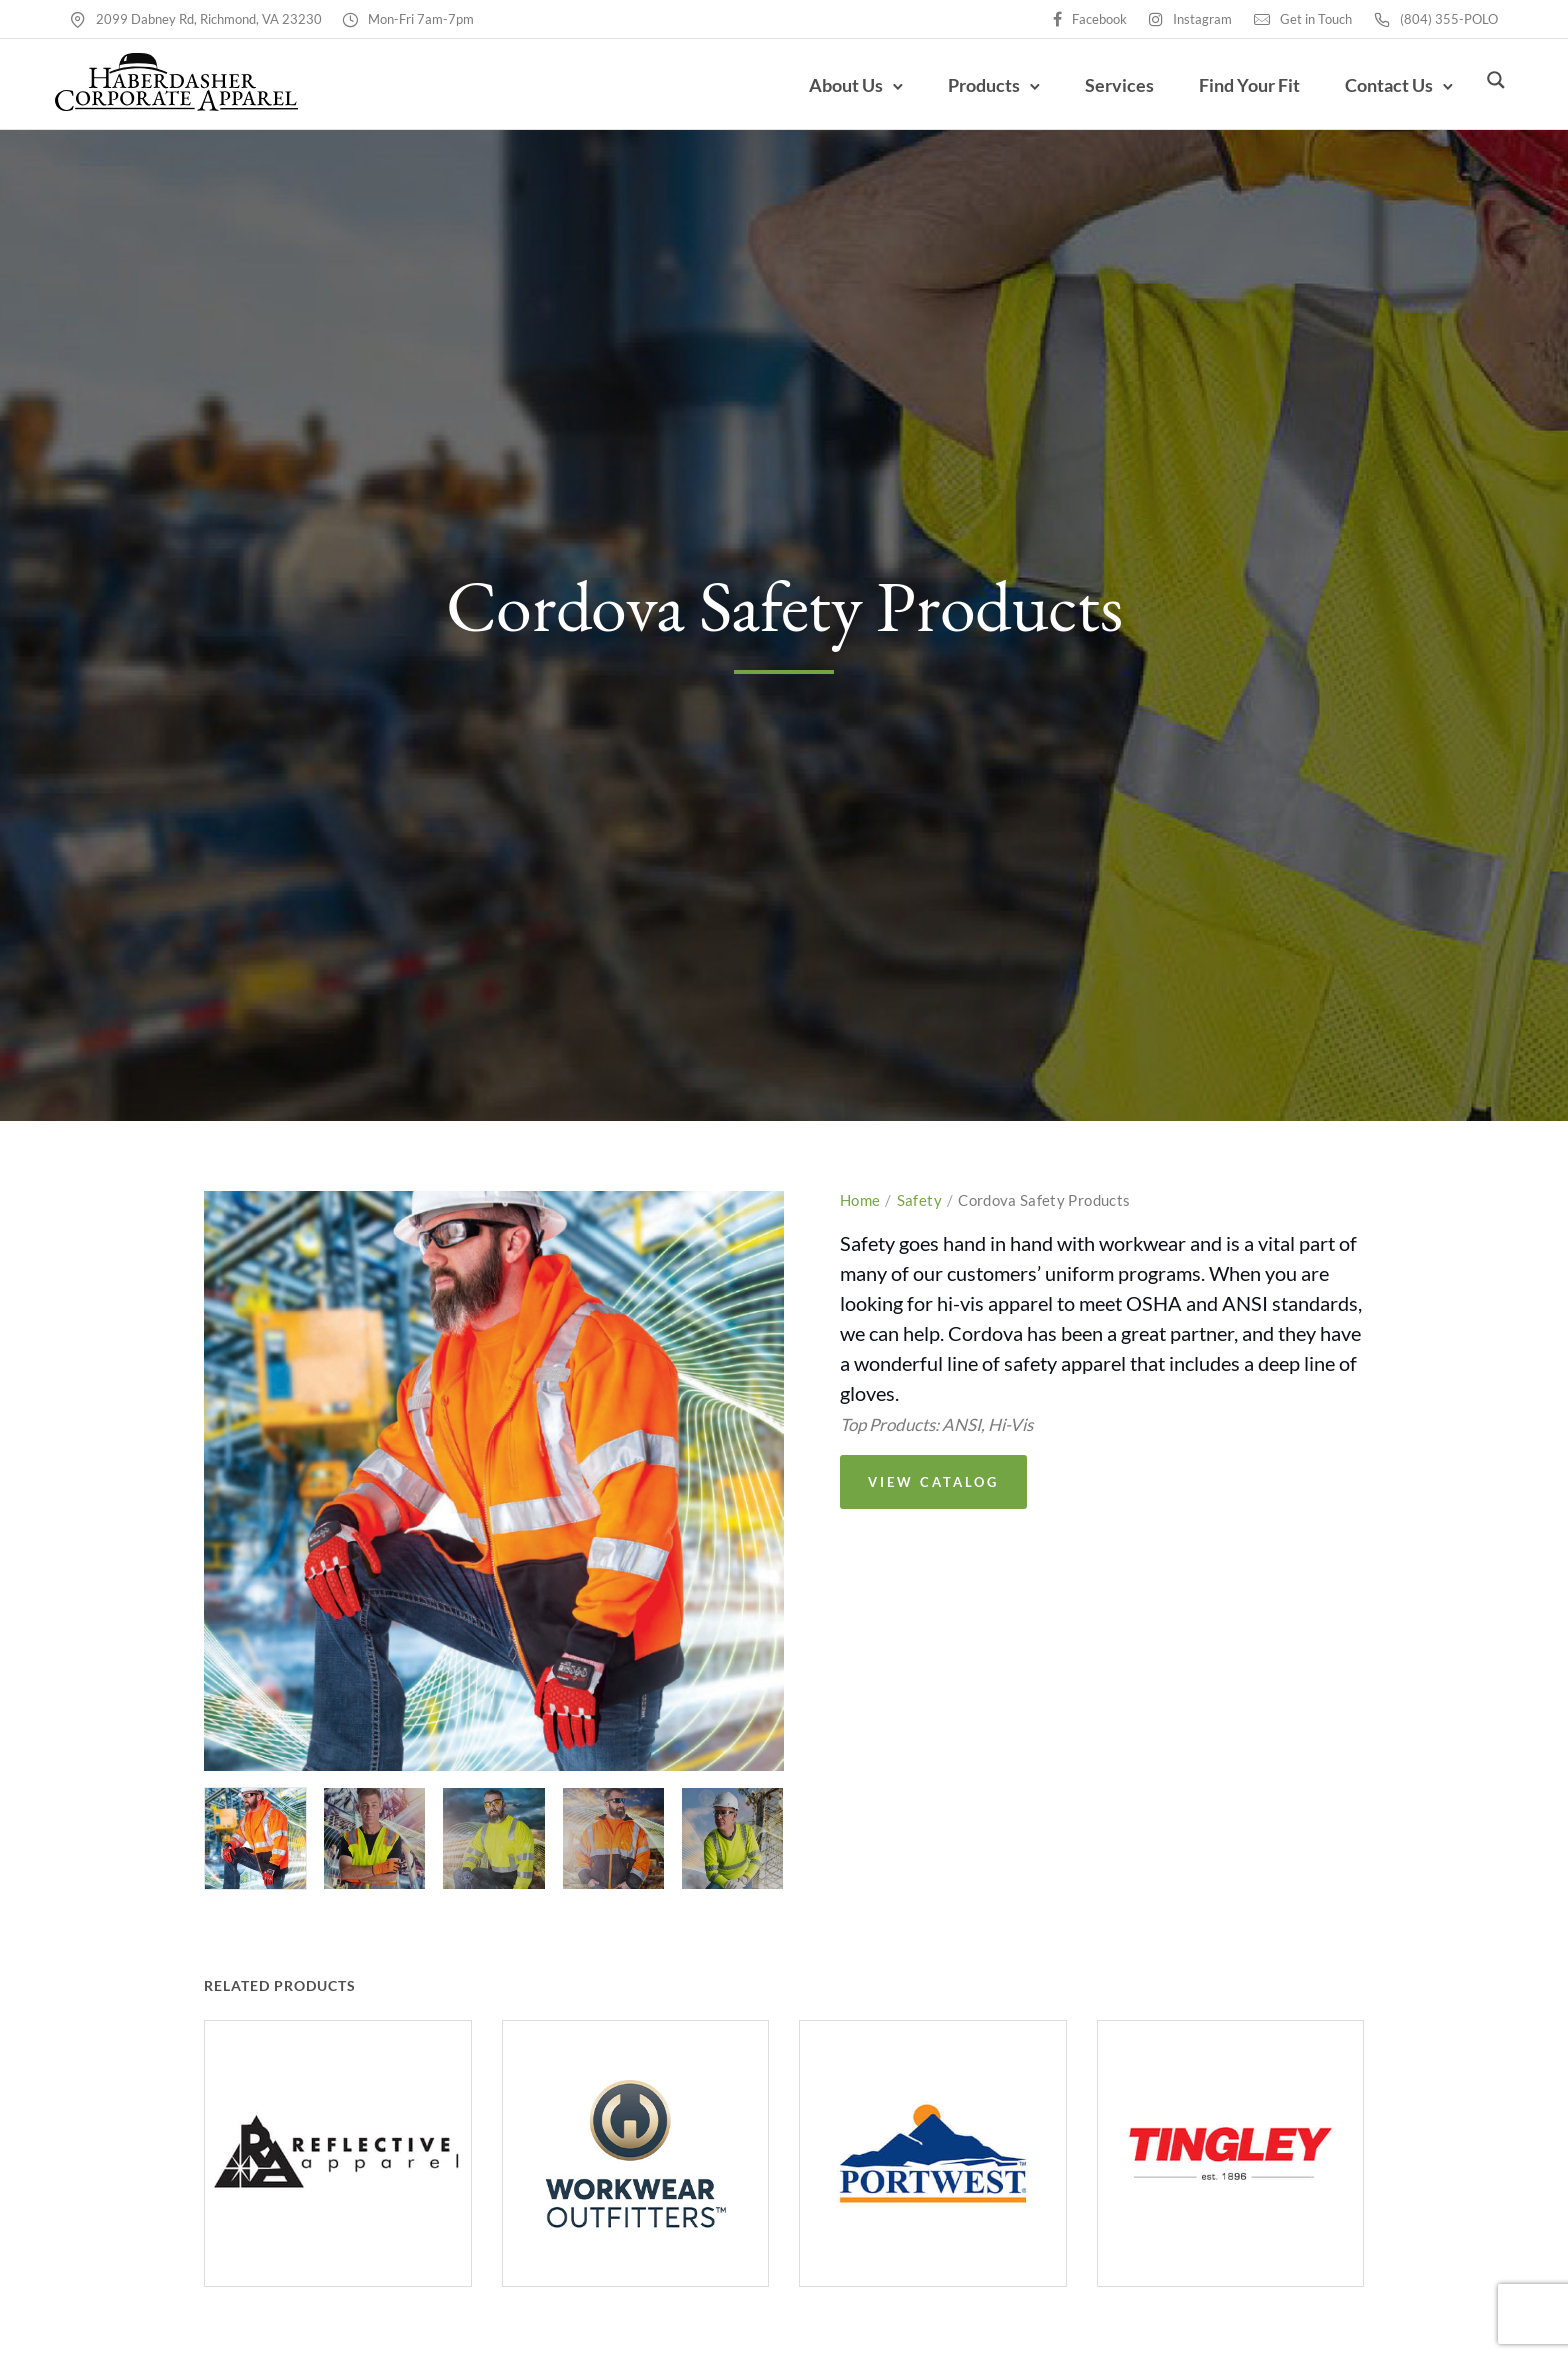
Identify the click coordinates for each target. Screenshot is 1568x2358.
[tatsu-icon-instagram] (1156, 18)
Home (860, 1209)
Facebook (1099, 19)
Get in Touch (1316, 19)
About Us (831, 90)
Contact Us (1374, 90)
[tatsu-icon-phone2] (1382, 18)
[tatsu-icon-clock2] (350, 18)
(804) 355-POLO (1449, 19)
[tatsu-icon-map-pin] (78, 18)
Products (969, 90)
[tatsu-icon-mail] (1262, 18)
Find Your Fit (1234, 90)
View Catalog (933, 1491)
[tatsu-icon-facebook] (1057, 18)
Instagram (1202, 19)
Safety (919, 1209)
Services (1104, 90)
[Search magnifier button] (1496, 89)
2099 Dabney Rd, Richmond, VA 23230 (209, 19)
